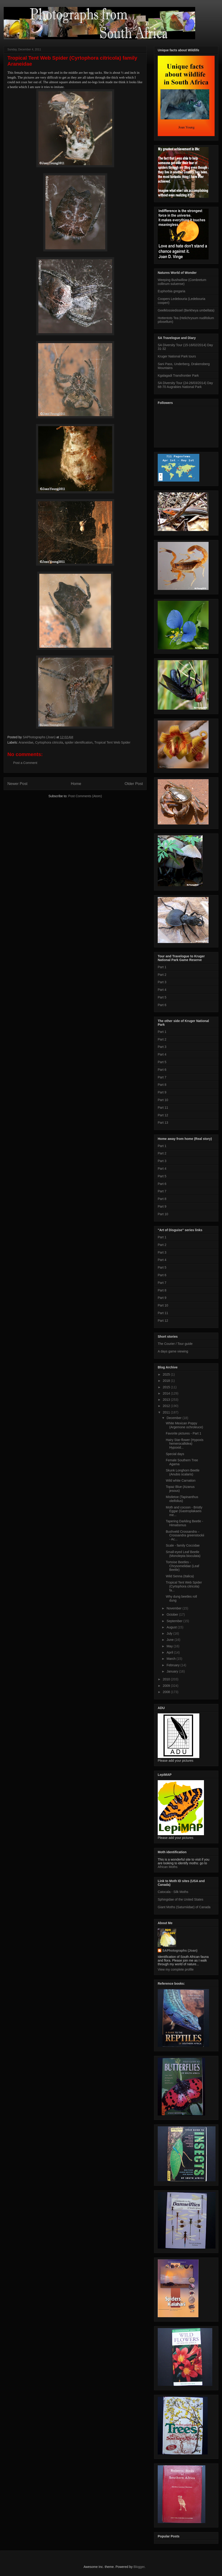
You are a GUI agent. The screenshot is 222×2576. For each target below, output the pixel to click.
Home (76, 783)
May (169, 1646)
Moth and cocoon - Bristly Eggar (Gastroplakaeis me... (184, 1511)
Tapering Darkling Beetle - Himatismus (184, 1523)
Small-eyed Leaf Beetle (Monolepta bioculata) (183, 1554)
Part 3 (162, 982)
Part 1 (162, 967)
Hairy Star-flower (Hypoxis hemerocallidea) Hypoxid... (185, 1444)
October (172, 1614)
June (170, 1640)
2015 (167, 1387)
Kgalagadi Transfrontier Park (178, 375)
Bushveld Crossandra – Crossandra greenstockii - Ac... (185, 1535)
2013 (167, 1399)
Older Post (134, 783)
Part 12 (163, 1115)
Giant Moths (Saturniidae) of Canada (184, 1907)
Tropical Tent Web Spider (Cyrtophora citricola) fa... (184, 1586)
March (171, 1658)
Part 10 (163, 1100)
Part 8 (162, 1085)
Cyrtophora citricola (49, 742)
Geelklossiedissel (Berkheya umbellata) (186, 310)
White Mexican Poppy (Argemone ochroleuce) (184, 1425)
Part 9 (162, 1092)
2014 (167, 1393)
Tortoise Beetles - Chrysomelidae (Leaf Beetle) (182, 1566)
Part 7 (162, 1077)
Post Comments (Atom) (85, 796)
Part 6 (162, 1005)
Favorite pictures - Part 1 (183, 1433)
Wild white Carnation (180, 1480)
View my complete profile (176, 1969)
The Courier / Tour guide (175, 1344)
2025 (167, 1374)
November (174, 1608)
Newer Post (17, 783)
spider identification (78, 742)
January (172, 1671)
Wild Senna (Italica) (180, 1576)
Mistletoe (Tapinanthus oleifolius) (182, 1499)
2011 (167, 1412)
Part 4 (162, 990)
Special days (175, 1454)
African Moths (168, 1867)
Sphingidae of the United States (180, 1899)
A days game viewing (173, 1351)
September (174, 1621)
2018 (167, 1381)
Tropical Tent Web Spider (112, 742)
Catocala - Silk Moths (173, 1892)
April (170, 1652)
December (174, 1418)
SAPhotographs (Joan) (179, 1950)
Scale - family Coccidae (183, 1545)
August (171, 1627)
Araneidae (25, 742)
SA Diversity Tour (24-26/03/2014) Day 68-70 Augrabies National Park (185, 385)
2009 (167, 1686)
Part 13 (163, 1122)
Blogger (138, 2567)
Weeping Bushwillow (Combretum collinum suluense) (182, 282)
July (169, 1633)
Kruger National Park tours (177, 356)
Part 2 (162, 975)
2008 (167, 1692)
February (173, 1665)
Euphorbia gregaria (171, 291)
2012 (167, 1406)
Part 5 (162, 997)
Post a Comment (25, 763)
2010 (167, 1679)
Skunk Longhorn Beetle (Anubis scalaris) (183, 1472)
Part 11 (163, 1107)
